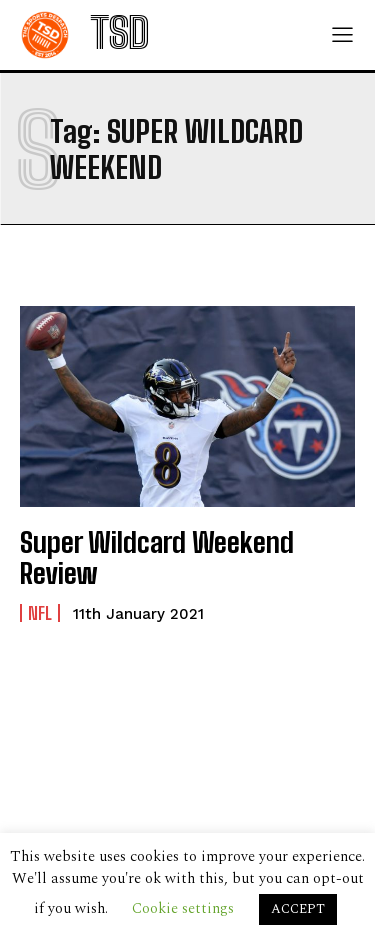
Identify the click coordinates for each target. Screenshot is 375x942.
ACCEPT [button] (298, 909)
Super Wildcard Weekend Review (157, 557)
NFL (40, 613)
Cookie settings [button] (183, 908)
